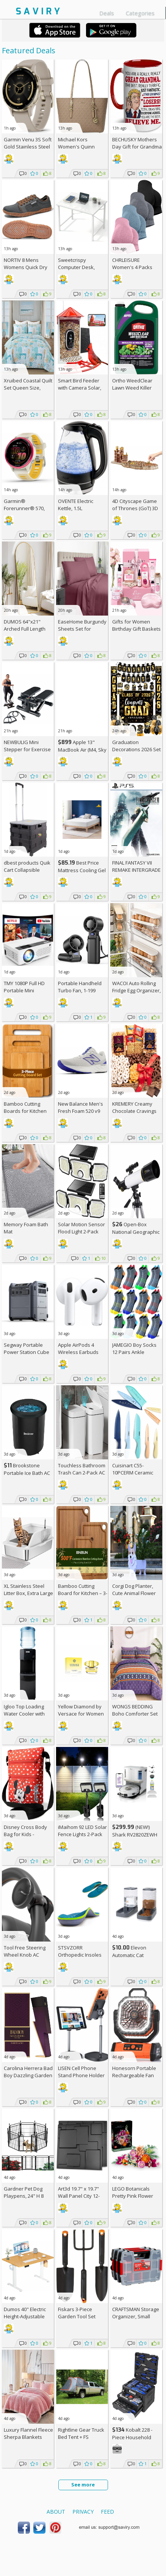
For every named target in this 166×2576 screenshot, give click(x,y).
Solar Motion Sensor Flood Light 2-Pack (81, 1228)
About (56, 2511)
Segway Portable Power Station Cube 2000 (26, 1352)
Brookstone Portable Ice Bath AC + (27, 1473)
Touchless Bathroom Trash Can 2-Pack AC (81, 1469)
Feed (107, 2511)
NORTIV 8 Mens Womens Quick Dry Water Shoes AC (25, 267)
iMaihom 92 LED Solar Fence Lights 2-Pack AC (82, 1834)
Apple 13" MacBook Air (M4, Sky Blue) (82, 749)
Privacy (83, 2511)
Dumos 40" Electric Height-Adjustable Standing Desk (25, 2316)
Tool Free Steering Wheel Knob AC (24, 1951)
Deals (106, 13)
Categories (140, 13)
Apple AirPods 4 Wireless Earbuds (78, 1348)
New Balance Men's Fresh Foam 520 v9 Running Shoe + (80, 1111)
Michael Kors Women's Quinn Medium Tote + (78, 146)
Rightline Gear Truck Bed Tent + (81, 2433)
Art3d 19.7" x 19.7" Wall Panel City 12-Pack (79, 2195)
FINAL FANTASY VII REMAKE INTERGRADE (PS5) (136, 869)
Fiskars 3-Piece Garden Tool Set (77, 2313)
